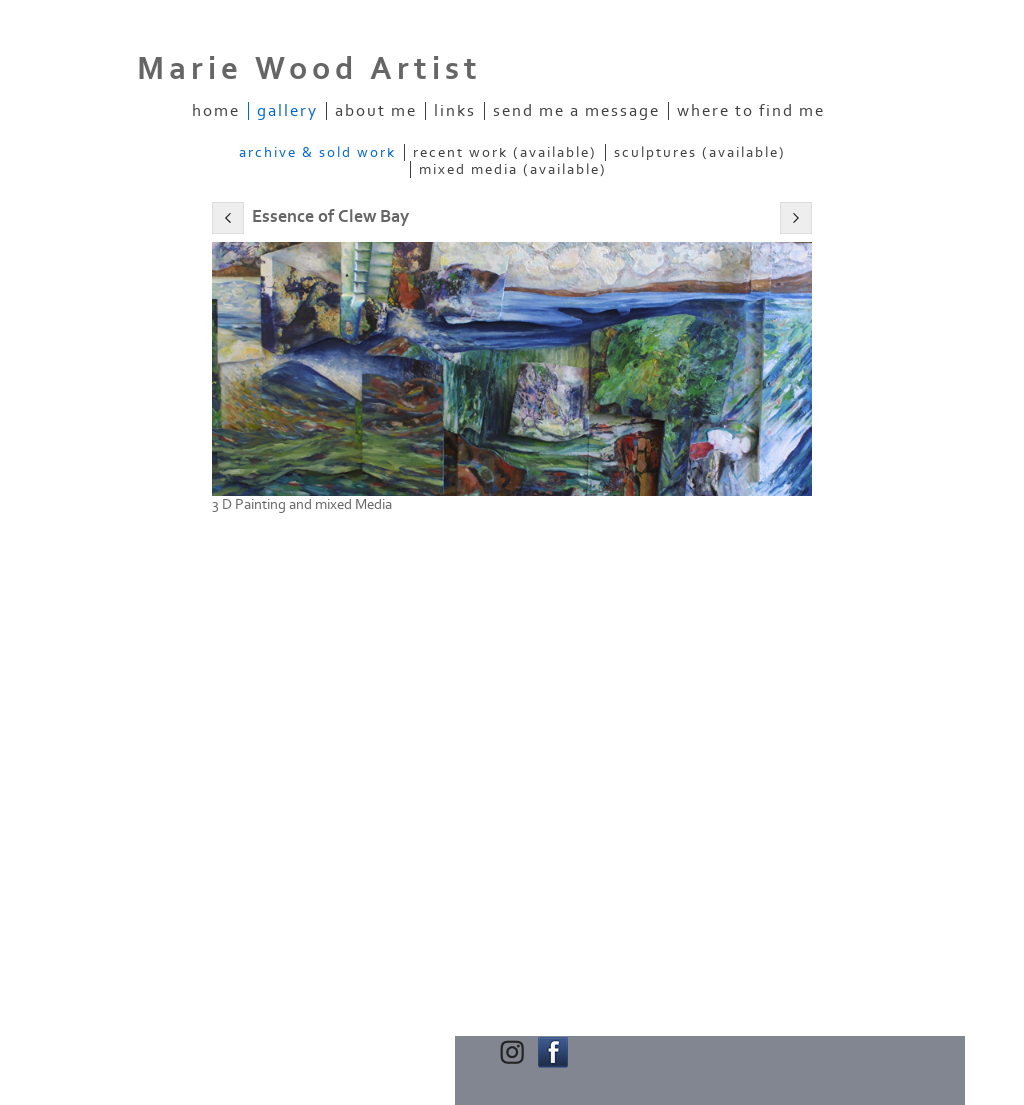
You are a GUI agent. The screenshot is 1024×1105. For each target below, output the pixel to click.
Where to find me (751, 111)
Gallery (287, 111)
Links (455, 111)
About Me (376, 111)
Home (216, 111)
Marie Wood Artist (309, 69)
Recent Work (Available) (505, 152)
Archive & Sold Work (317, 152)
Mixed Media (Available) (513, 169)
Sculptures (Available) (700, 152)
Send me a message (576, 111)
